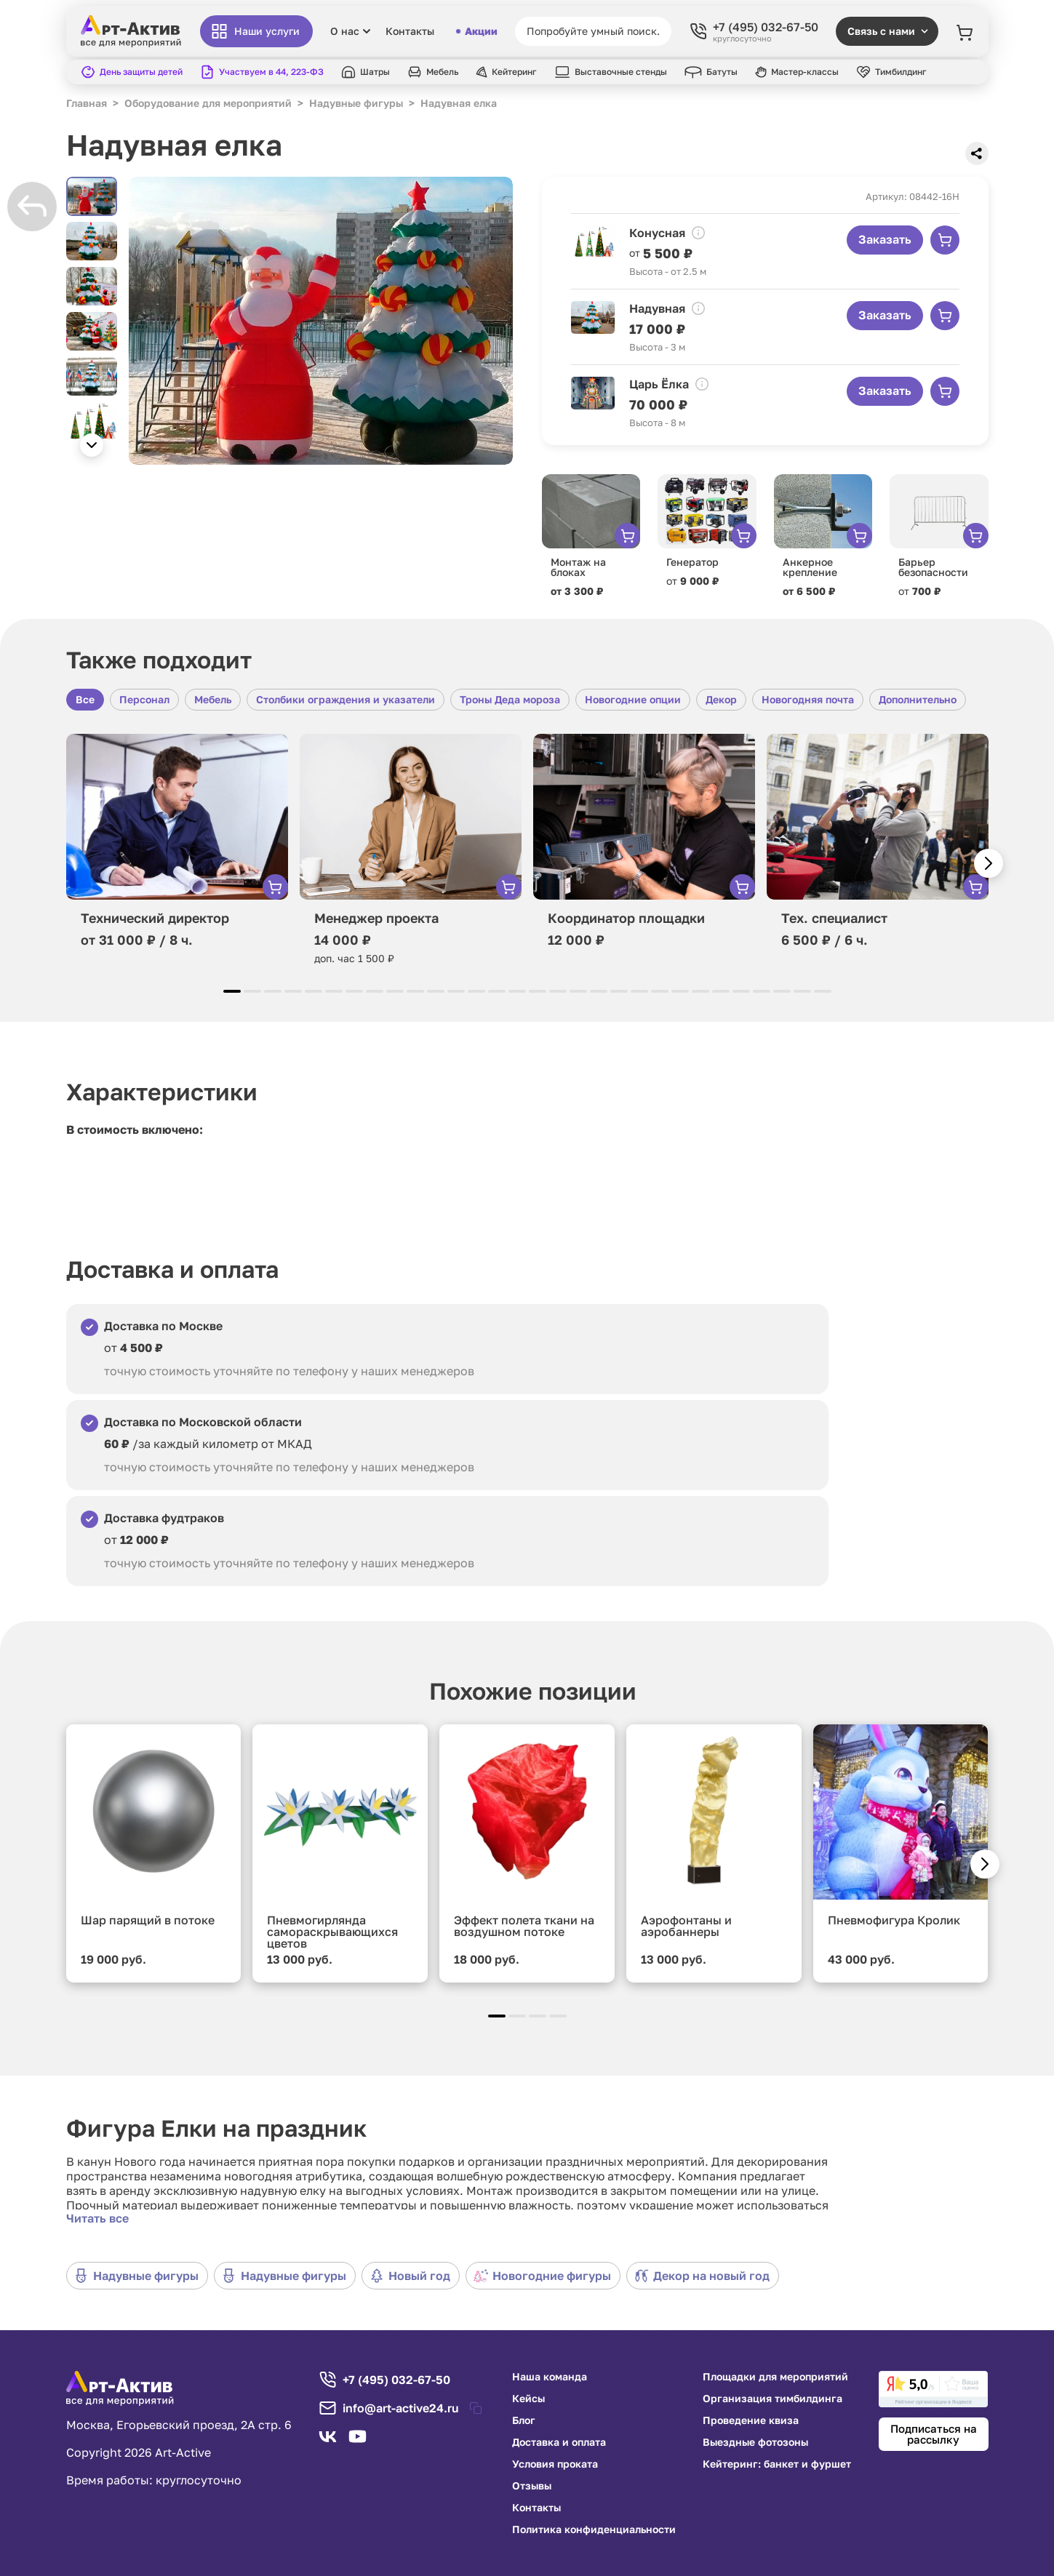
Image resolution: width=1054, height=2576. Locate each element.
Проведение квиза (751, 2420)
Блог (523, 2420)
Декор (721, 699)
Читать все (97, 2218)
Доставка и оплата (559, 2442)
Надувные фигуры (136, 2275)
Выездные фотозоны (755, 2442)
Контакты (410, 31)
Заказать (884, 239)
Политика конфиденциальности (594, 2529)
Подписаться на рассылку (933, 2434)
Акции (477, 31)
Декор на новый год (702, 2275)
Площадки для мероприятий (775, 2377)
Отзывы (531, 2486)
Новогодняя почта (808, 699)
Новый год (410, 2275)
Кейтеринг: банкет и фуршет (777, 2464)
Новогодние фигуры (542, 2275)
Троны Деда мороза (510, 699)
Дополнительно (918, 699)
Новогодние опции (633, 699)
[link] (933, 2389)
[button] (91, 445)
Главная (86, 103)
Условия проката (555, 2464)
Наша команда (549, 2377)
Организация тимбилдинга (772, 2398)
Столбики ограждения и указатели (345, 699)
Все (85, 699)
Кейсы (528, 2398)
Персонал (144, 699)
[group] (321, 321)
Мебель (212, 699)
